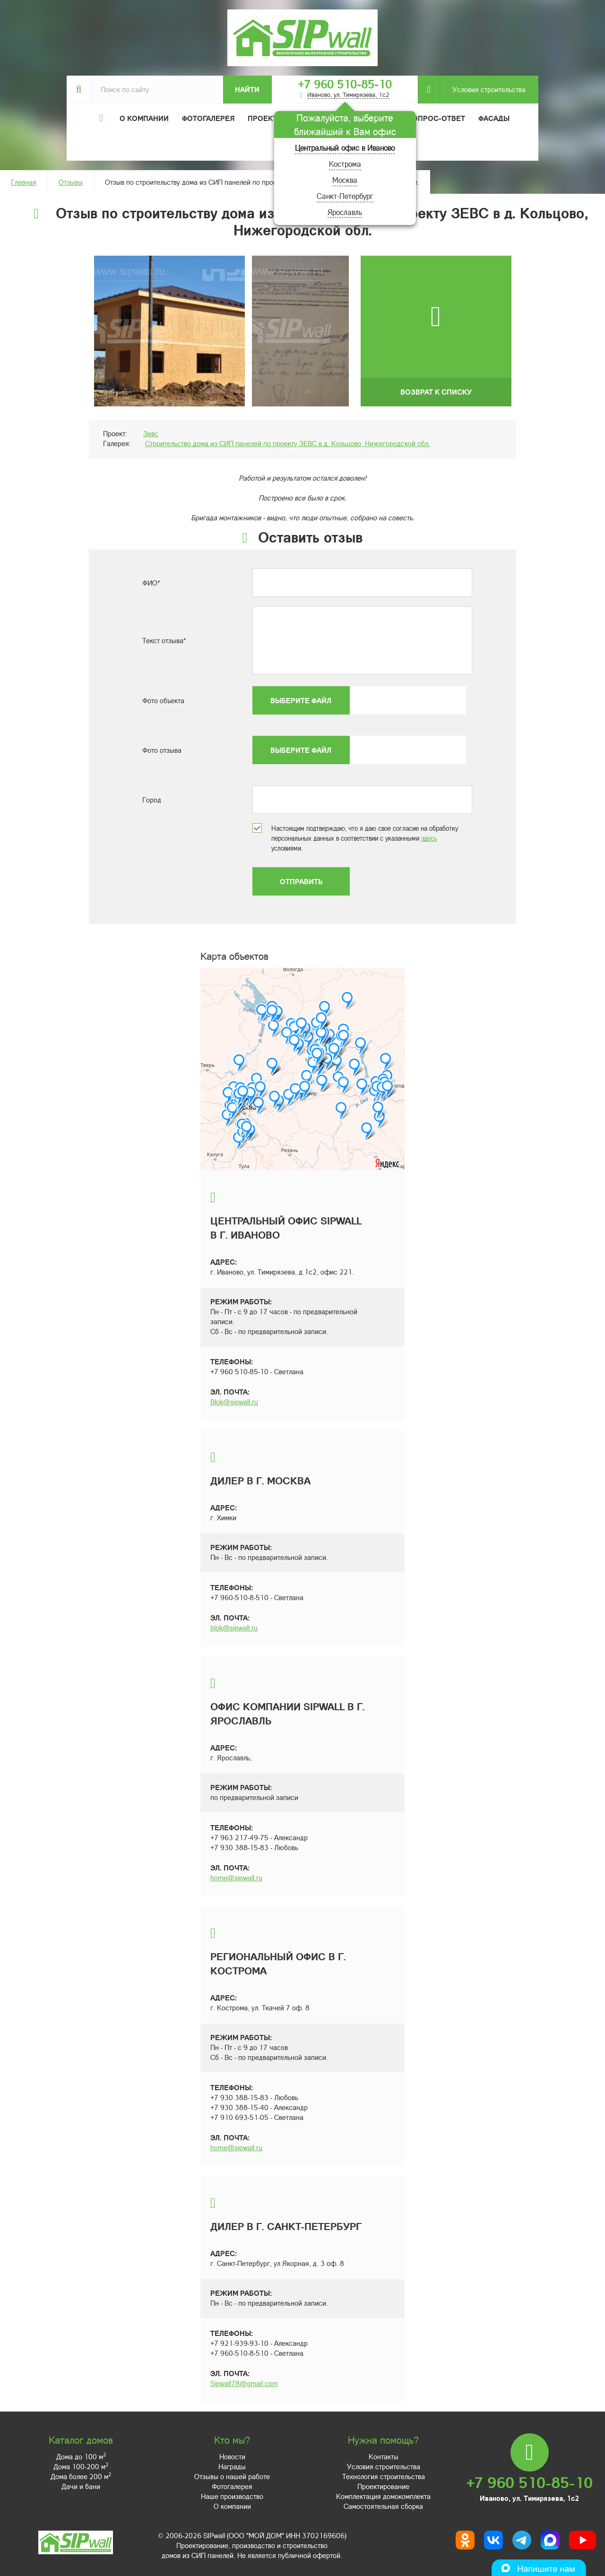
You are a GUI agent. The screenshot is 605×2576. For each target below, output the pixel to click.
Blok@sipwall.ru (234, 1401)
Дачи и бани (80, 2486)
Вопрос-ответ (436, 118)
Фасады (494, 118)
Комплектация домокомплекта (383, 2496)
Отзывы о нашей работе (232, 2476)
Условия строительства (483, 89)
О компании (232, 2506)
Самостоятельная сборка (383, 2506)
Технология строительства (383, 2476)
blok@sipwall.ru (234, 1627)
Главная (23, 182)
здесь (429, 838)
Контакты (383, 2456)
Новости (232, 2456)
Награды (232, 2466)
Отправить (301, 881)
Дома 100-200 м (80, 2466)
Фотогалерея (208, 118)
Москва (344, 179)
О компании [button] (144, 118)
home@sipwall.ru (236, 1877)
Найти (247, 89)
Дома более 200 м (81, 2476)
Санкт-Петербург (345, 195)
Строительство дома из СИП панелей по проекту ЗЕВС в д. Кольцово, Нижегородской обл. (287, 443)
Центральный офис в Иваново (345, 147)
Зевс (150, 433)
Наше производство (232, 2496)
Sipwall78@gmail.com (244, 2383)
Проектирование (383, 2486)
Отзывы (71, 182)
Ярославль (345, 211)
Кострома (345, 163)
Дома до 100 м (81, 2456)
